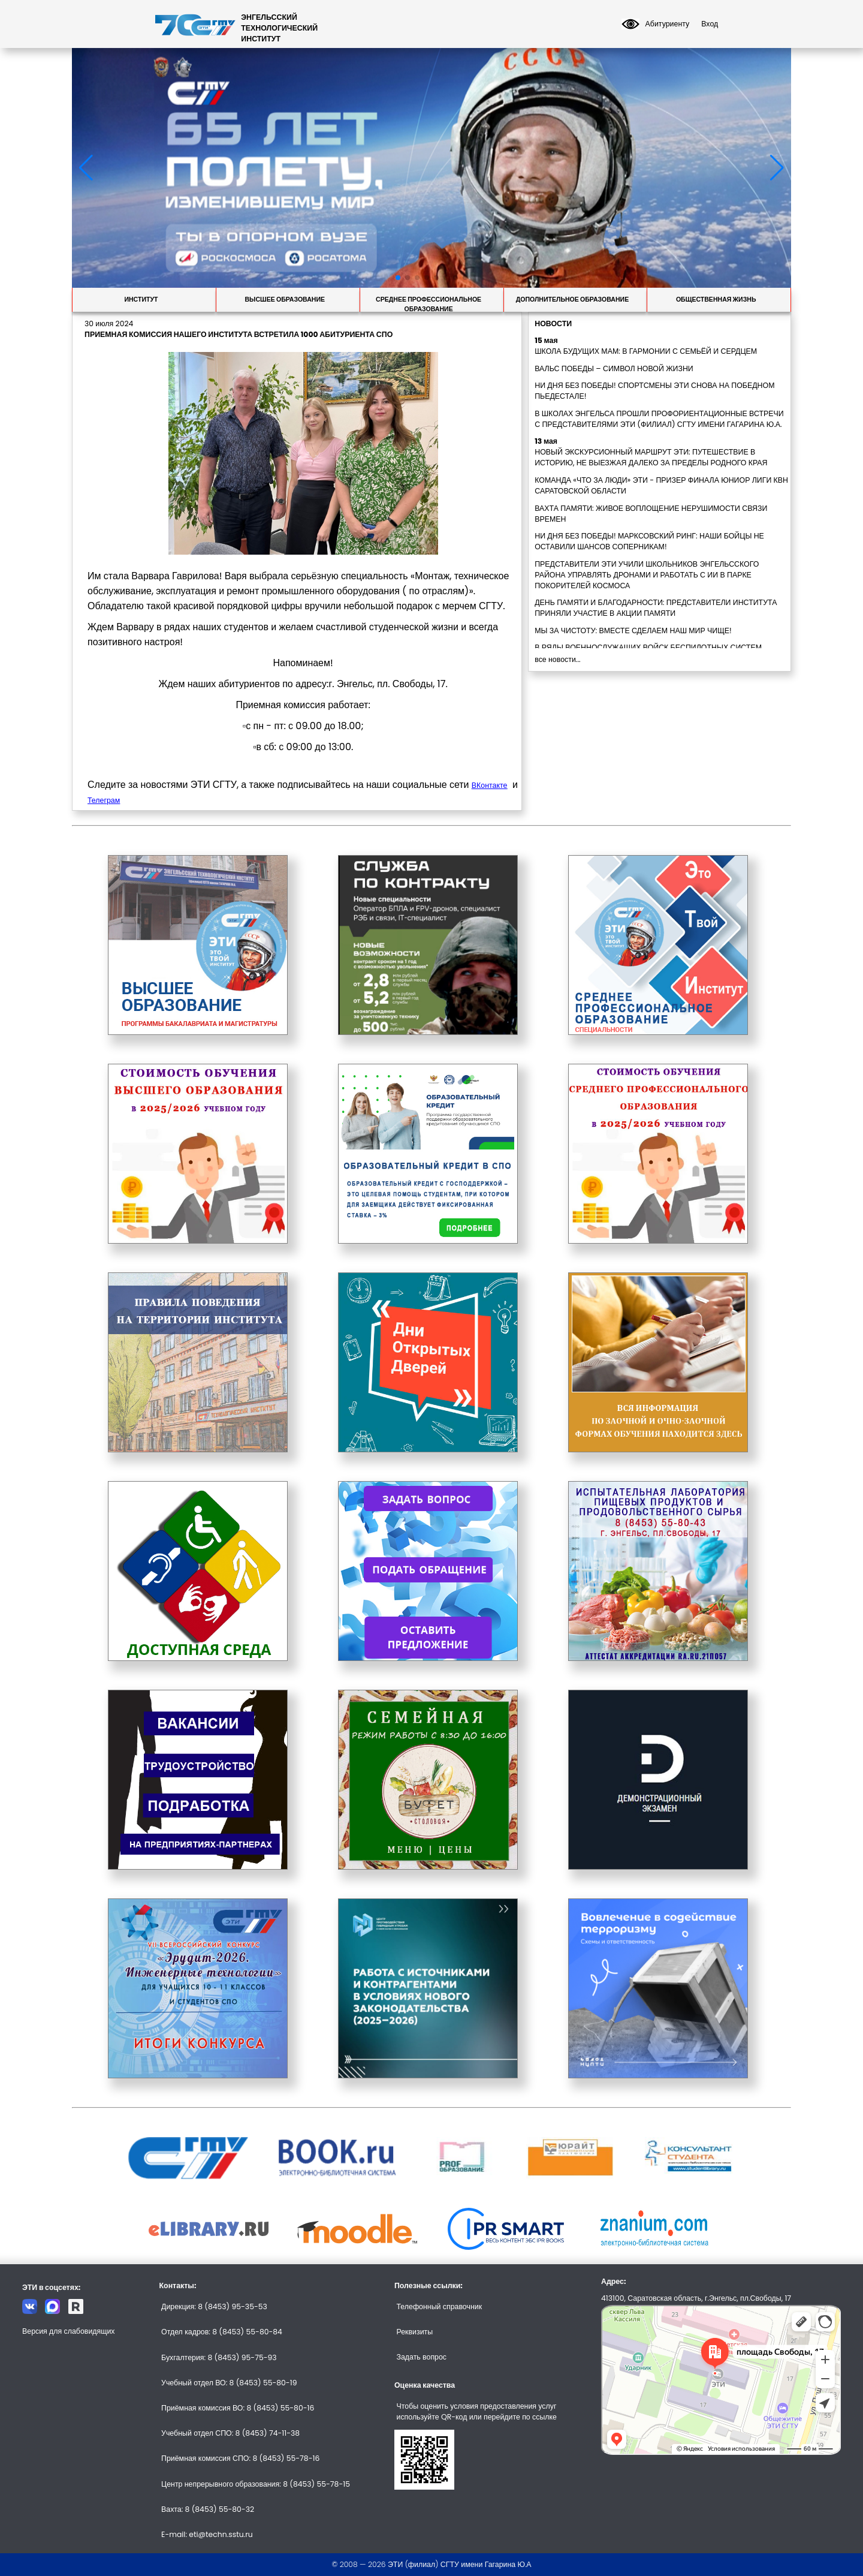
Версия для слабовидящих (68, 2331)
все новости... (557, 659)
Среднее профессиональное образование (428, 303)
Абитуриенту (664, 24)
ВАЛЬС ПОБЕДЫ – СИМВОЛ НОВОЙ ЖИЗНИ (614, 368)
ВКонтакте (490, 785)
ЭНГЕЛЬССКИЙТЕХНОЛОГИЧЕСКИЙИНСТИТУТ (279, 28)
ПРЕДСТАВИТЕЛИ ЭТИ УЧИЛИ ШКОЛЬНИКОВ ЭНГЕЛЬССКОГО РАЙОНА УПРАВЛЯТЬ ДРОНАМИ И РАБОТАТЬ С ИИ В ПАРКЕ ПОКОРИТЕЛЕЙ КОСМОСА (647, 575)
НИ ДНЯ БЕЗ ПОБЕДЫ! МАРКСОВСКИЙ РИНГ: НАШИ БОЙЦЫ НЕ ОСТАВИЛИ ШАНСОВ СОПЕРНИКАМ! (649, 541)
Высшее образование (285, 299)
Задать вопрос (421, 2357)
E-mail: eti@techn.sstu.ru (207, 2534)
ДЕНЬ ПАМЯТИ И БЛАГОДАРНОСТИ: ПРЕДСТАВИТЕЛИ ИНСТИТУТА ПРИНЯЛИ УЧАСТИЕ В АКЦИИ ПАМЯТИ (656, 607)
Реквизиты (414, 2332)
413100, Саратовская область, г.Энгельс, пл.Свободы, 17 (696, 2298)
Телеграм (103, 800)
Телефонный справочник (439, 2306)
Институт (141, 299)
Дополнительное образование (572, 299)
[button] (398, 277)
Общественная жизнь (716, 299)
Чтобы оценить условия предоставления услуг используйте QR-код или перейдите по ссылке (476, 2411)
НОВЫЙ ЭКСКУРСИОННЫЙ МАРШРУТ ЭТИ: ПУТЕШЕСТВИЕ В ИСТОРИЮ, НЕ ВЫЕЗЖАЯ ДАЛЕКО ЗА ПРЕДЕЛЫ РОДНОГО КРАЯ (651, 457)
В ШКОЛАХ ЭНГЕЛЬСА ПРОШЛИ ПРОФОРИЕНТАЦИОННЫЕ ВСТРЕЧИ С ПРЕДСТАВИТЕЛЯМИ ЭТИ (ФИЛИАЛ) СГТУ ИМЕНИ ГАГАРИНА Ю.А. (659, 418)
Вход (709, 24)
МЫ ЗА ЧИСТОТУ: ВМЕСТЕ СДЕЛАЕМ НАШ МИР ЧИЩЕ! (633, 630)
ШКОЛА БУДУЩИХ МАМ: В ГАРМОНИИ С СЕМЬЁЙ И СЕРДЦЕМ (646, 351)
